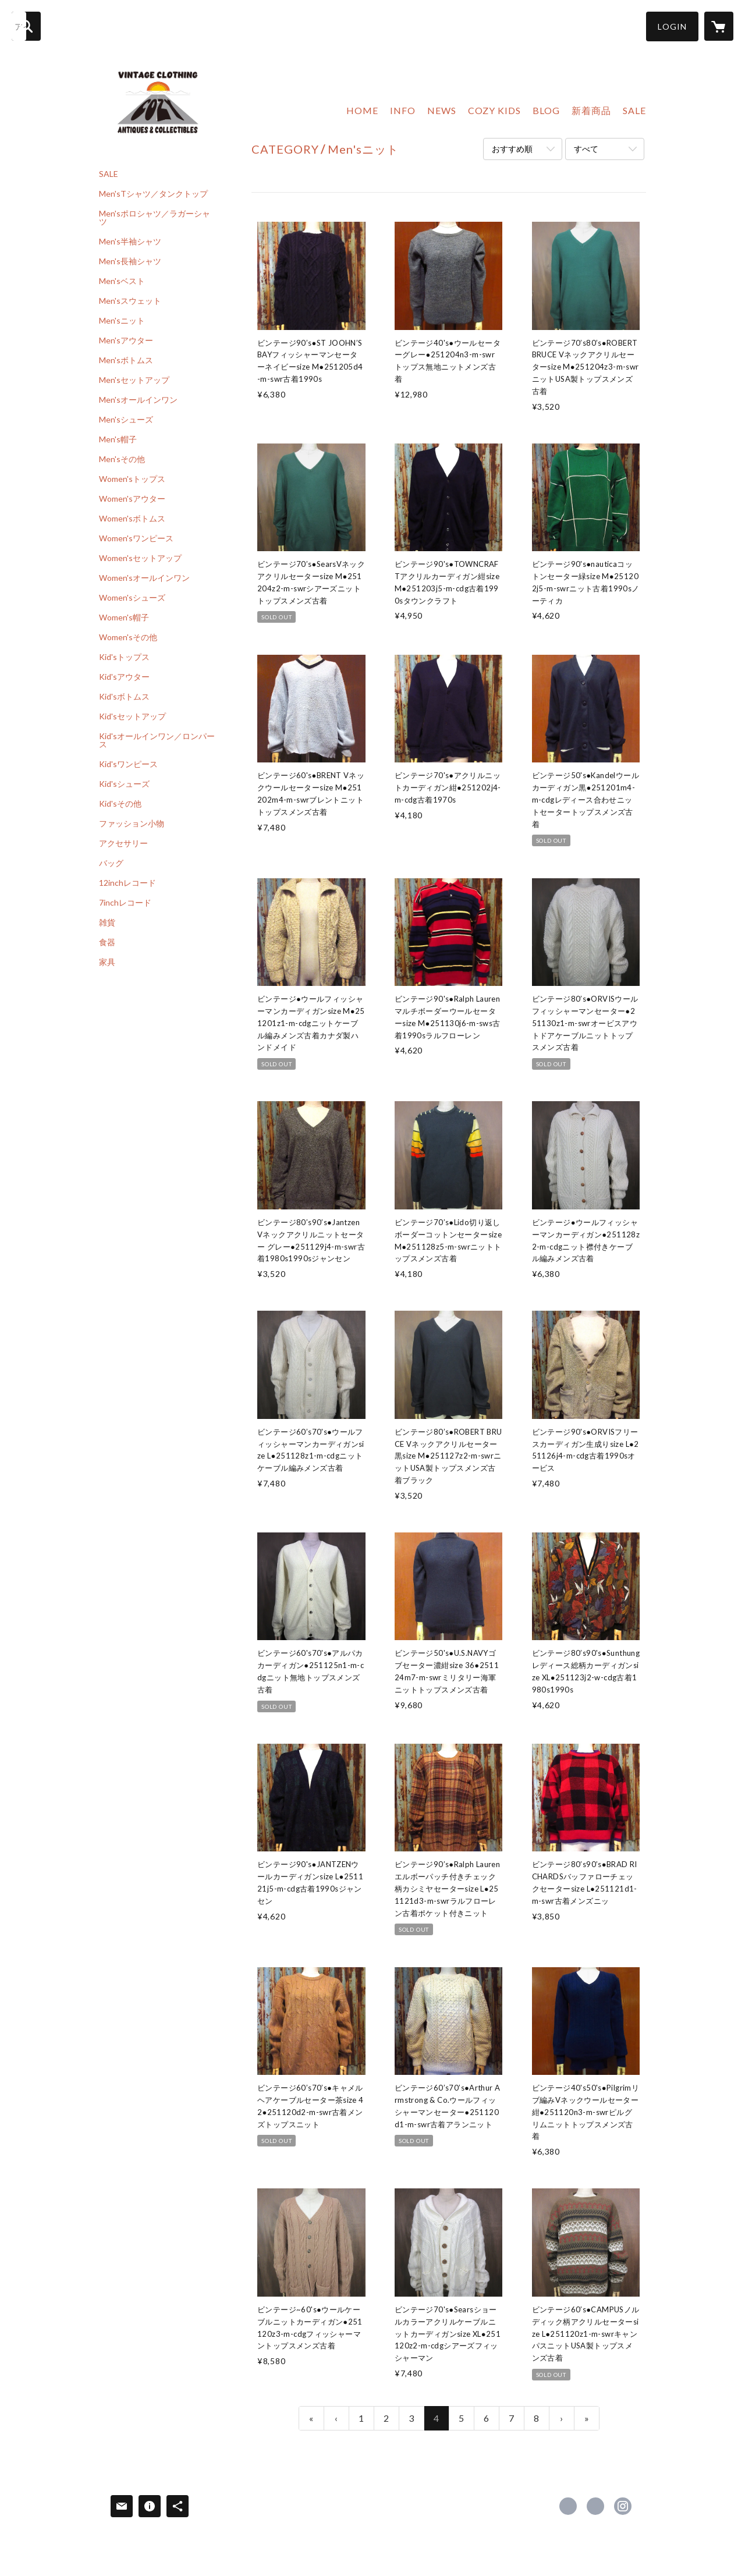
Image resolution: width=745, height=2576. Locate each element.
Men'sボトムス (126, 360)
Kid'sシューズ (124, 784)
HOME (362, 110)
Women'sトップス (132, 479)
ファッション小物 (131, 823)
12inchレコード (127, 883)
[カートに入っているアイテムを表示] (718, 26)
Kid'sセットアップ (132, 716)
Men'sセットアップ (134, 380)
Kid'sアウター (124, 677)
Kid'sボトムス (124, 697)
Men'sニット (122, 321)
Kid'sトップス (124, 657)
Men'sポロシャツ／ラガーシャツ (154, 218)
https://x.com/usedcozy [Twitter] (595, 2506)
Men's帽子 (118, 439)
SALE (108, 174)
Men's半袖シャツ (130, 241)
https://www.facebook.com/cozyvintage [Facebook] (568, 2506)
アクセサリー (123, 843)
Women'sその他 (128, 637)
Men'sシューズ (126, 420)
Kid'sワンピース (128, 764)
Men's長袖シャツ (130, 261)
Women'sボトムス (132, 519)
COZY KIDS (494, 110)
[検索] (26, 26)
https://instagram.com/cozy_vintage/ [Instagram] (623, 2506)
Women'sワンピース (136, 538)
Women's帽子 (124, 617)
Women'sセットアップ (140, 558)
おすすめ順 (512, 149)
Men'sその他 (122, 459)
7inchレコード (125, 903)
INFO (403, 110)
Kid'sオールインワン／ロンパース (157, 740)
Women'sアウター (132, 499)
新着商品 (591, 110)
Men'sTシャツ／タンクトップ (153, 194)
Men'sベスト (122, 281)
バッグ (111, 863)
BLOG (546, 110)
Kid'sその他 (120, 804)
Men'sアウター (126, 340)
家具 (107, 962)
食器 (107, 942)
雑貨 (107, 922)
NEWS (441, 110)
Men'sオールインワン (138, 400)
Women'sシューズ (132, 598)
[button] (672, 26)
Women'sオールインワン (144, 578)
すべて (586, 149)
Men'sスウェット (130, 301)
